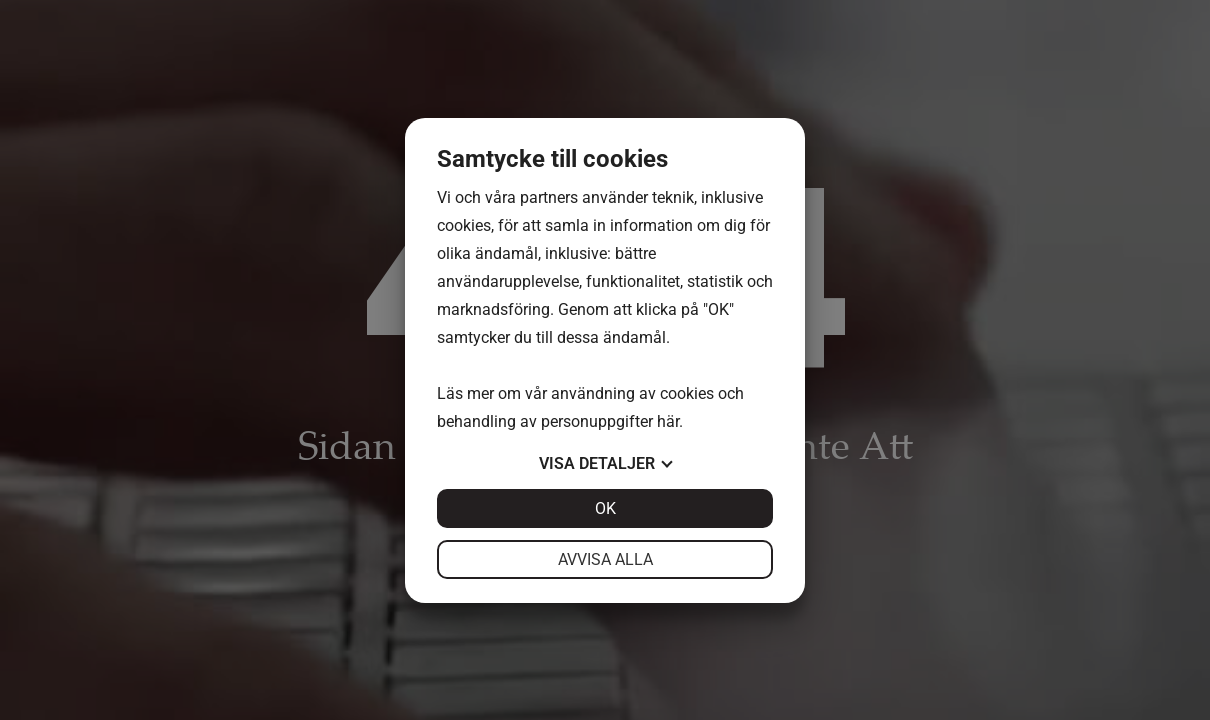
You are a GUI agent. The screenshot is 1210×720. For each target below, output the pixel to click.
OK (605, 508)
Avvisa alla (605, 559)
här (668, 421)
